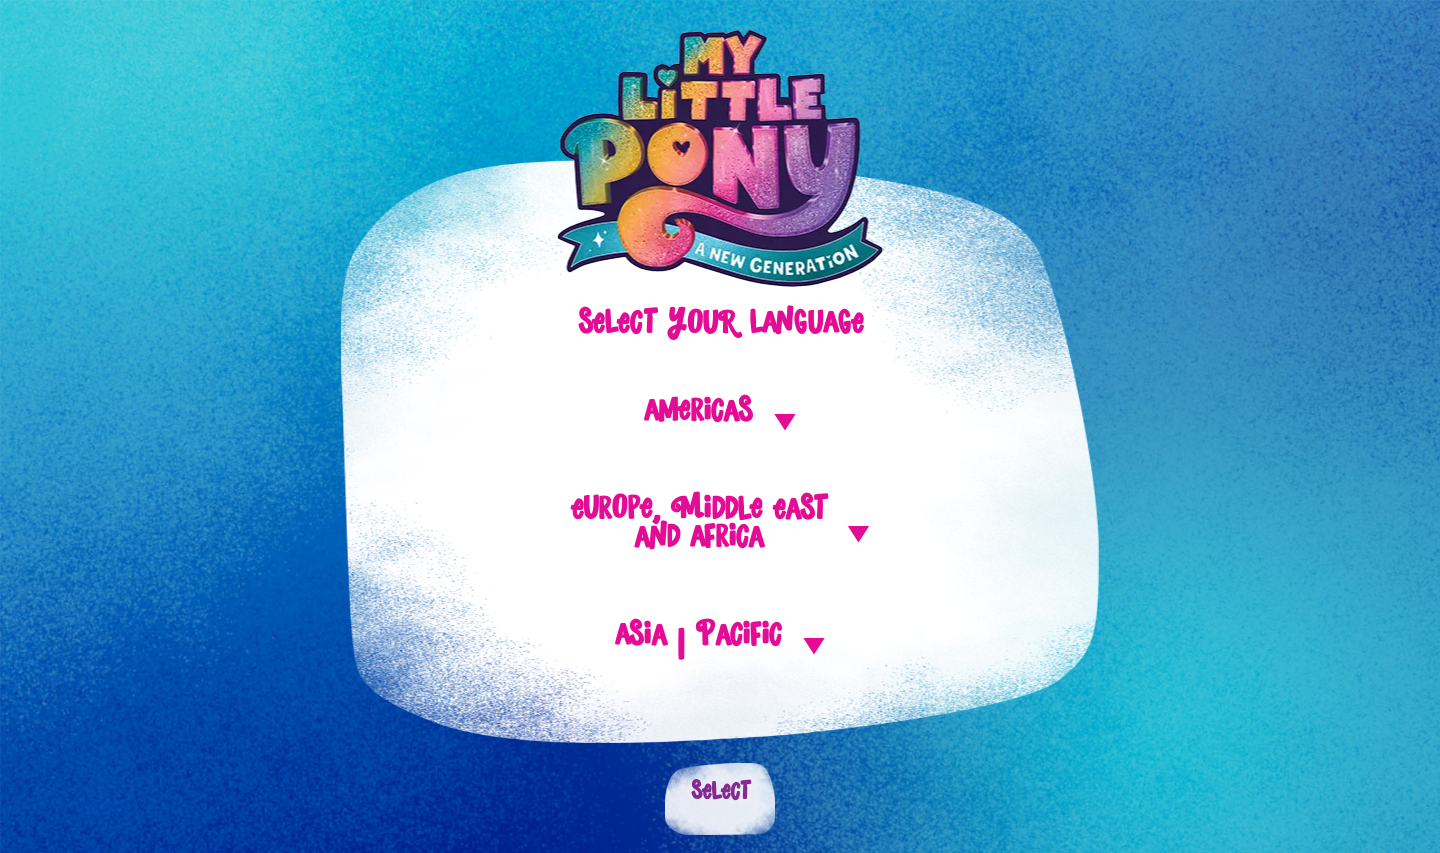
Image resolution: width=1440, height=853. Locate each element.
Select (720, 799)
